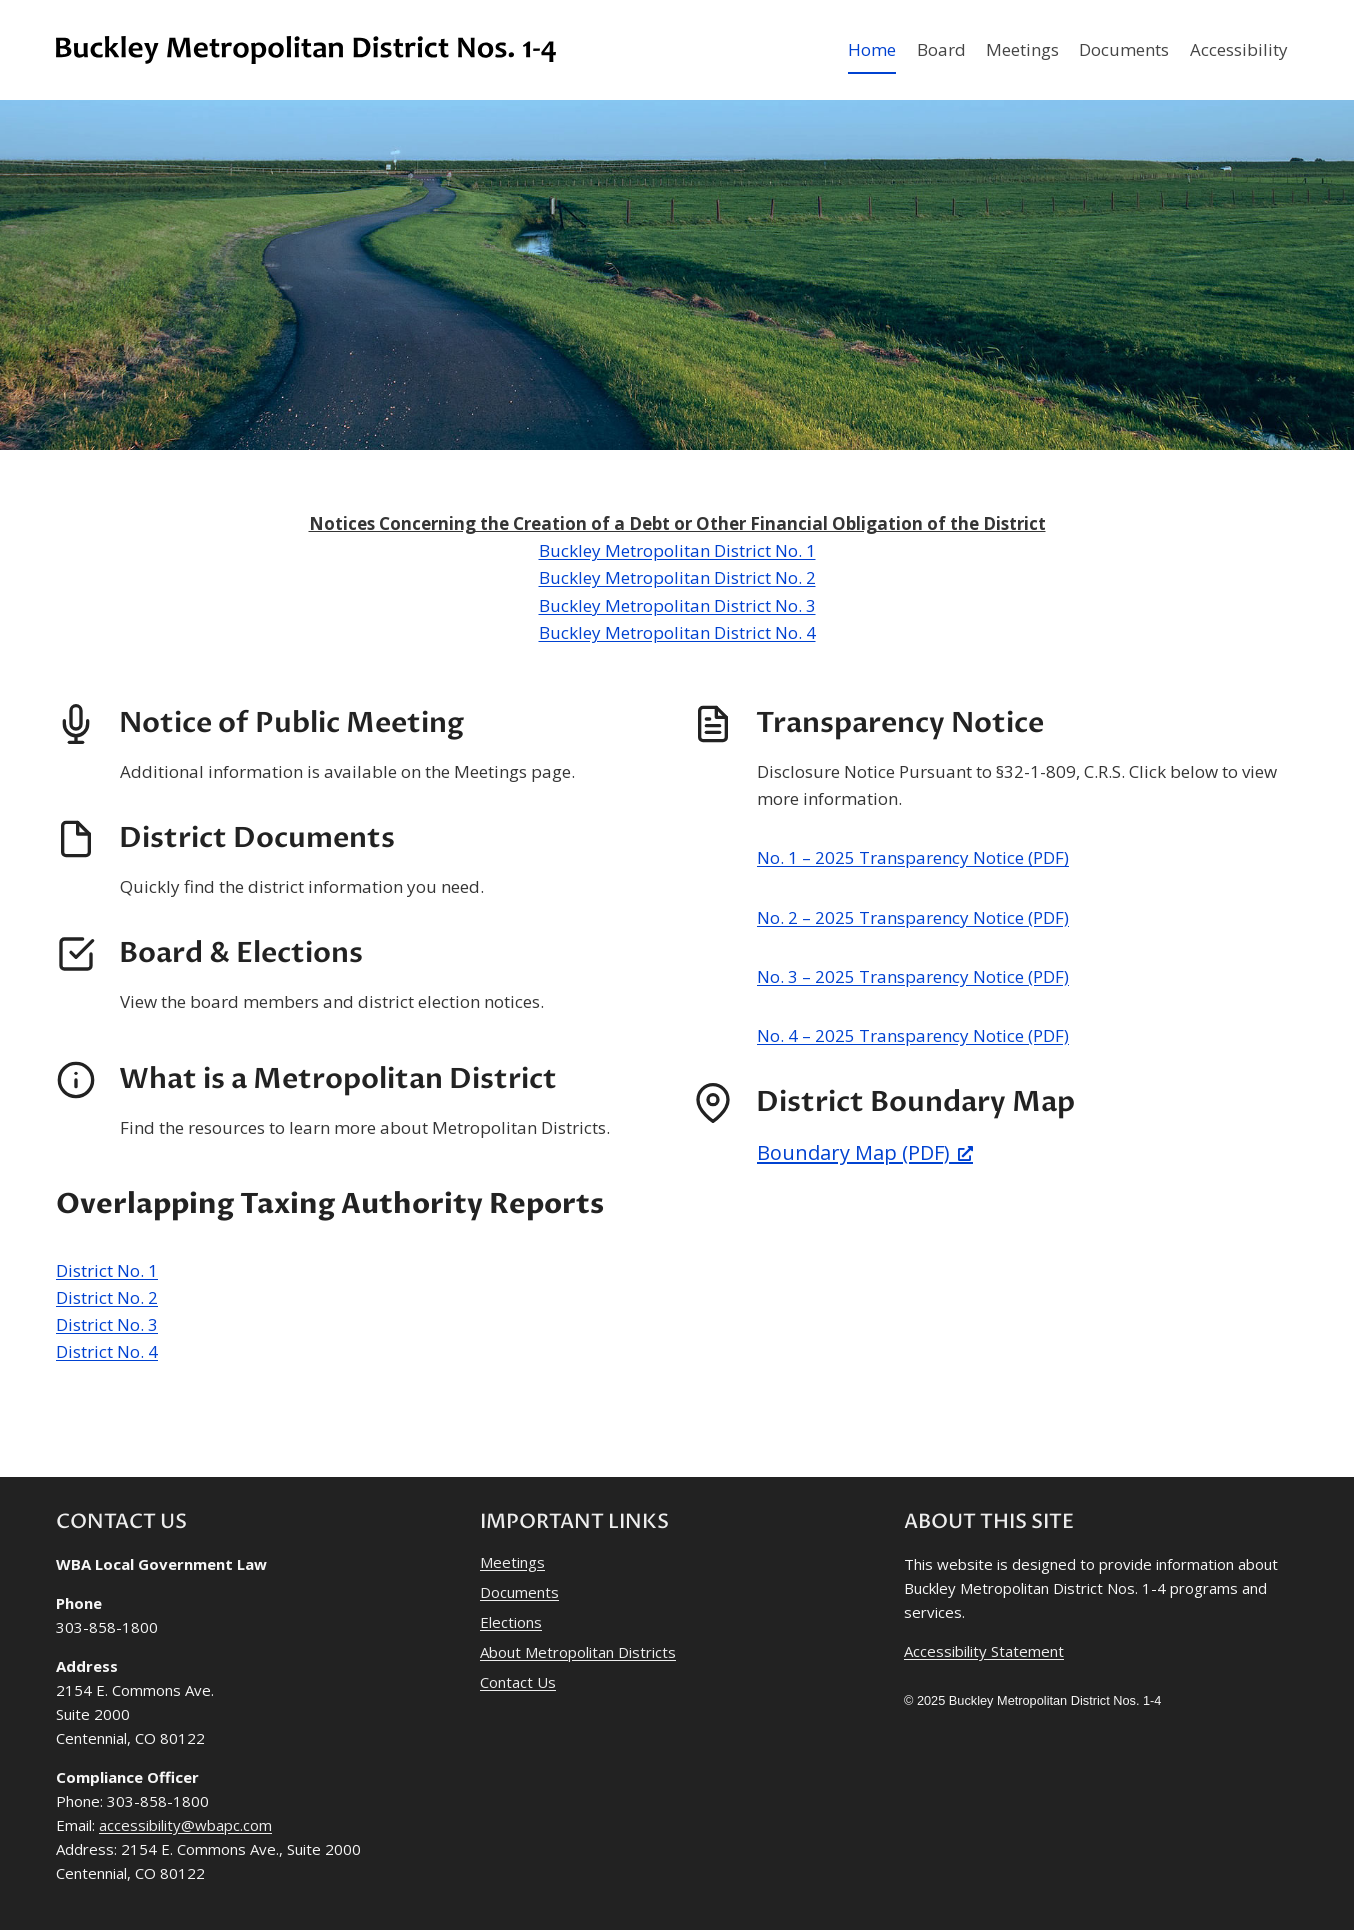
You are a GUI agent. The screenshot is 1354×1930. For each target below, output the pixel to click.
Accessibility (1239, 49)
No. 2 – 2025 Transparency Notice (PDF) (913, 917)
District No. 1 (107, 1270)
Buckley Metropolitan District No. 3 (677, 605)
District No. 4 (107, 1351)
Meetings (1022, 49)
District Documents (257, 838)
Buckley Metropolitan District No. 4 (677, 632)
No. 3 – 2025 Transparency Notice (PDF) (913, 976)
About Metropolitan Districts (578, 1652)
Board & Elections (241, 953)
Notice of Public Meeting (291, 723)
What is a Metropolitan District (338, 1079)
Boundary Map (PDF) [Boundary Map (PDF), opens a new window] (865, 1152)
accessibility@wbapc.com (185, 1825)
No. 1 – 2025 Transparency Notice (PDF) (913, 857)
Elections (511, 1622)
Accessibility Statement (984, 1651)
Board (941, 49)
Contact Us (518, 1682)
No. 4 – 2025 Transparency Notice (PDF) (913, 1035)
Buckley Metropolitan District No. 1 (677, 550)
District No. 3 (107, 1324)
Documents (1124, 49)
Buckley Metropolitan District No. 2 (677, 577)
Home (872, 49)
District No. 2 (107, 1297)
